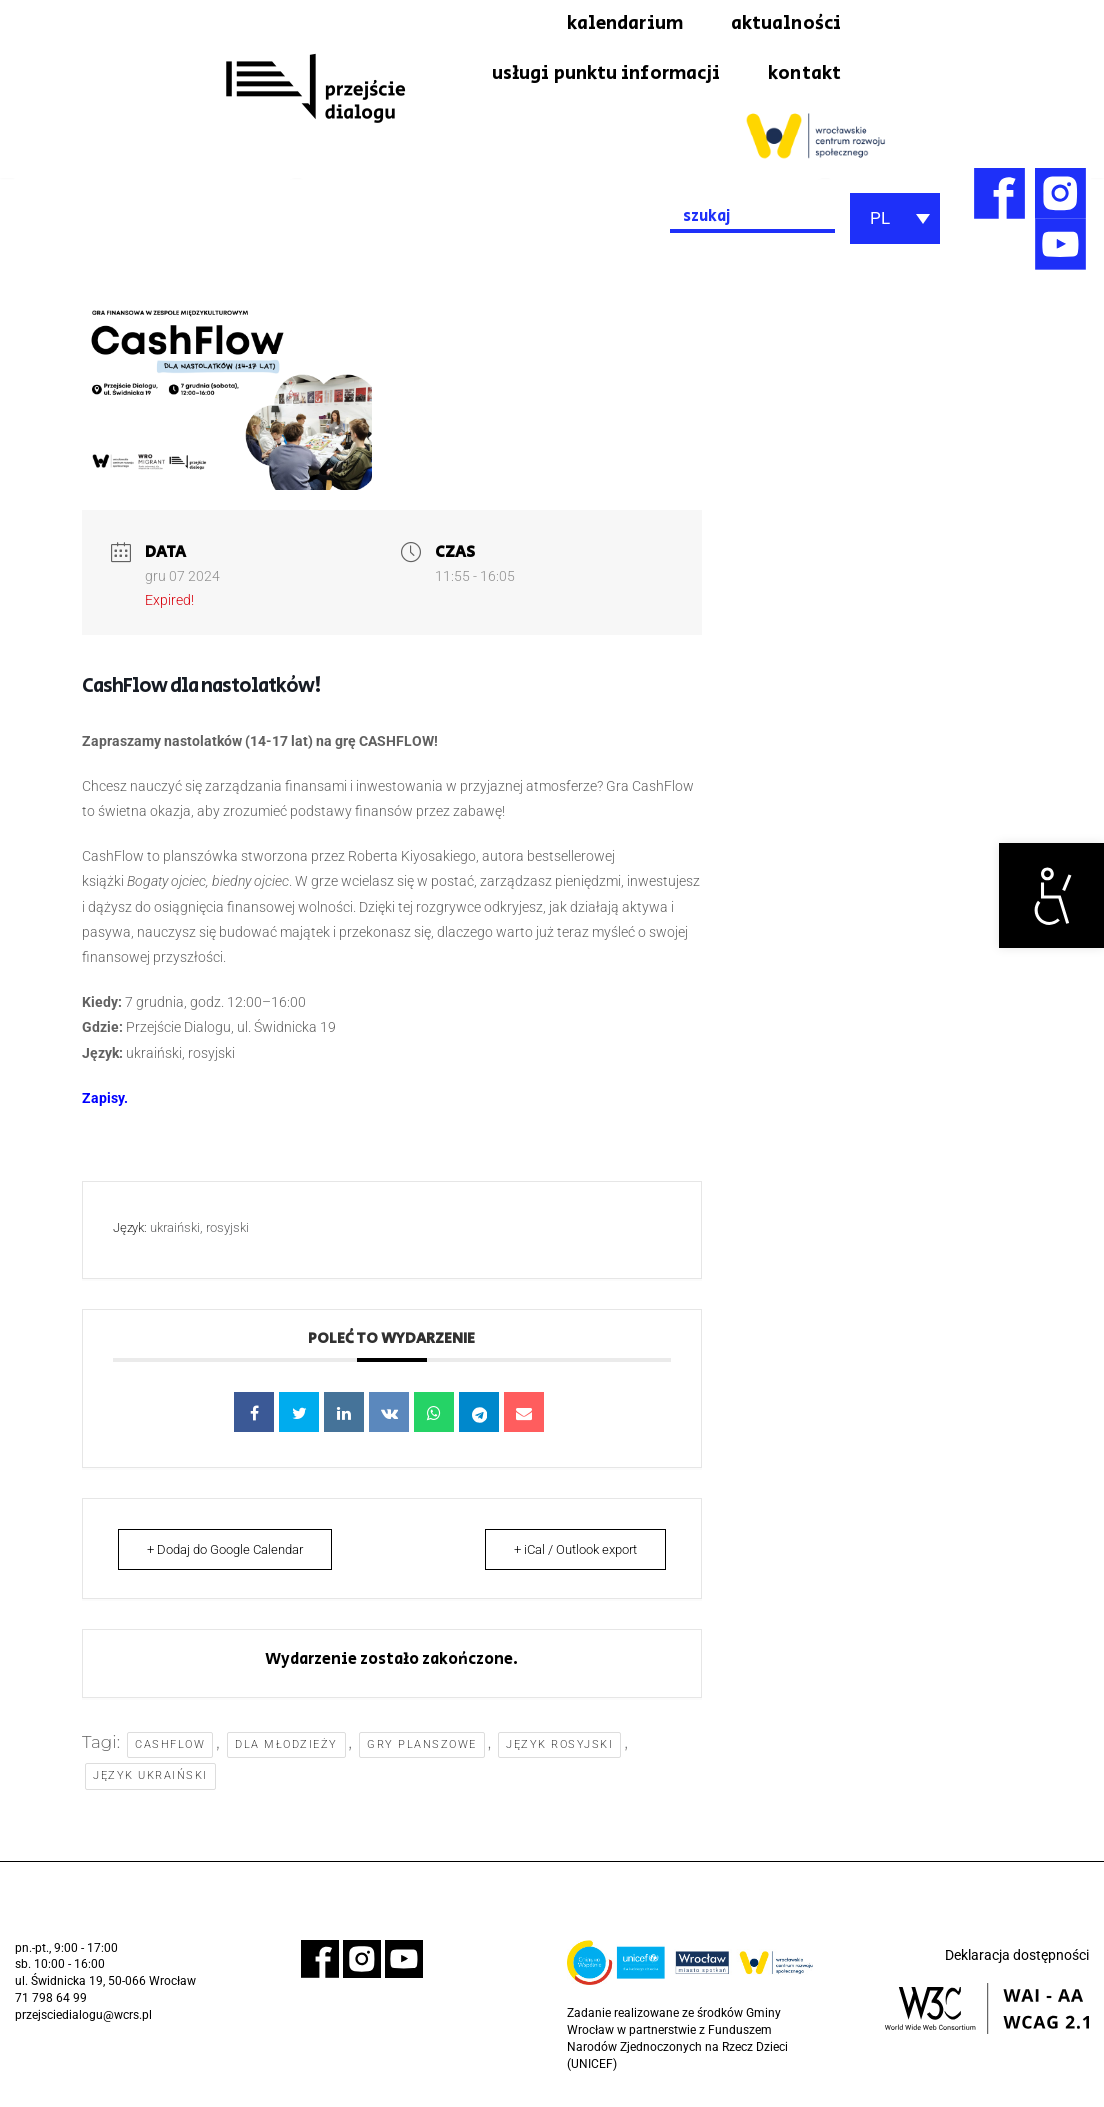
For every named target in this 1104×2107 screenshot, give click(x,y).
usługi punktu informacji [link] (592, 78)
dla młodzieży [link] (287, 1750)
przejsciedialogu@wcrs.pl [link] (83, 2022)
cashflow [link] (171, 1750)
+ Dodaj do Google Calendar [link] (231, 1555)
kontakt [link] (802, 78)
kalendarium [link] (611, 25)
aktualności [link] (782, 25)
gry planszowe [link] (423, 1750)
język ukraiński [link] (150, 1782)
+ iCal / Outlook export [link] (569, 1555)
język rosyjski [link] (560, 1750)
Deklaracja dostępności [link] (1017, 1962)
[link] (1051, 895)
